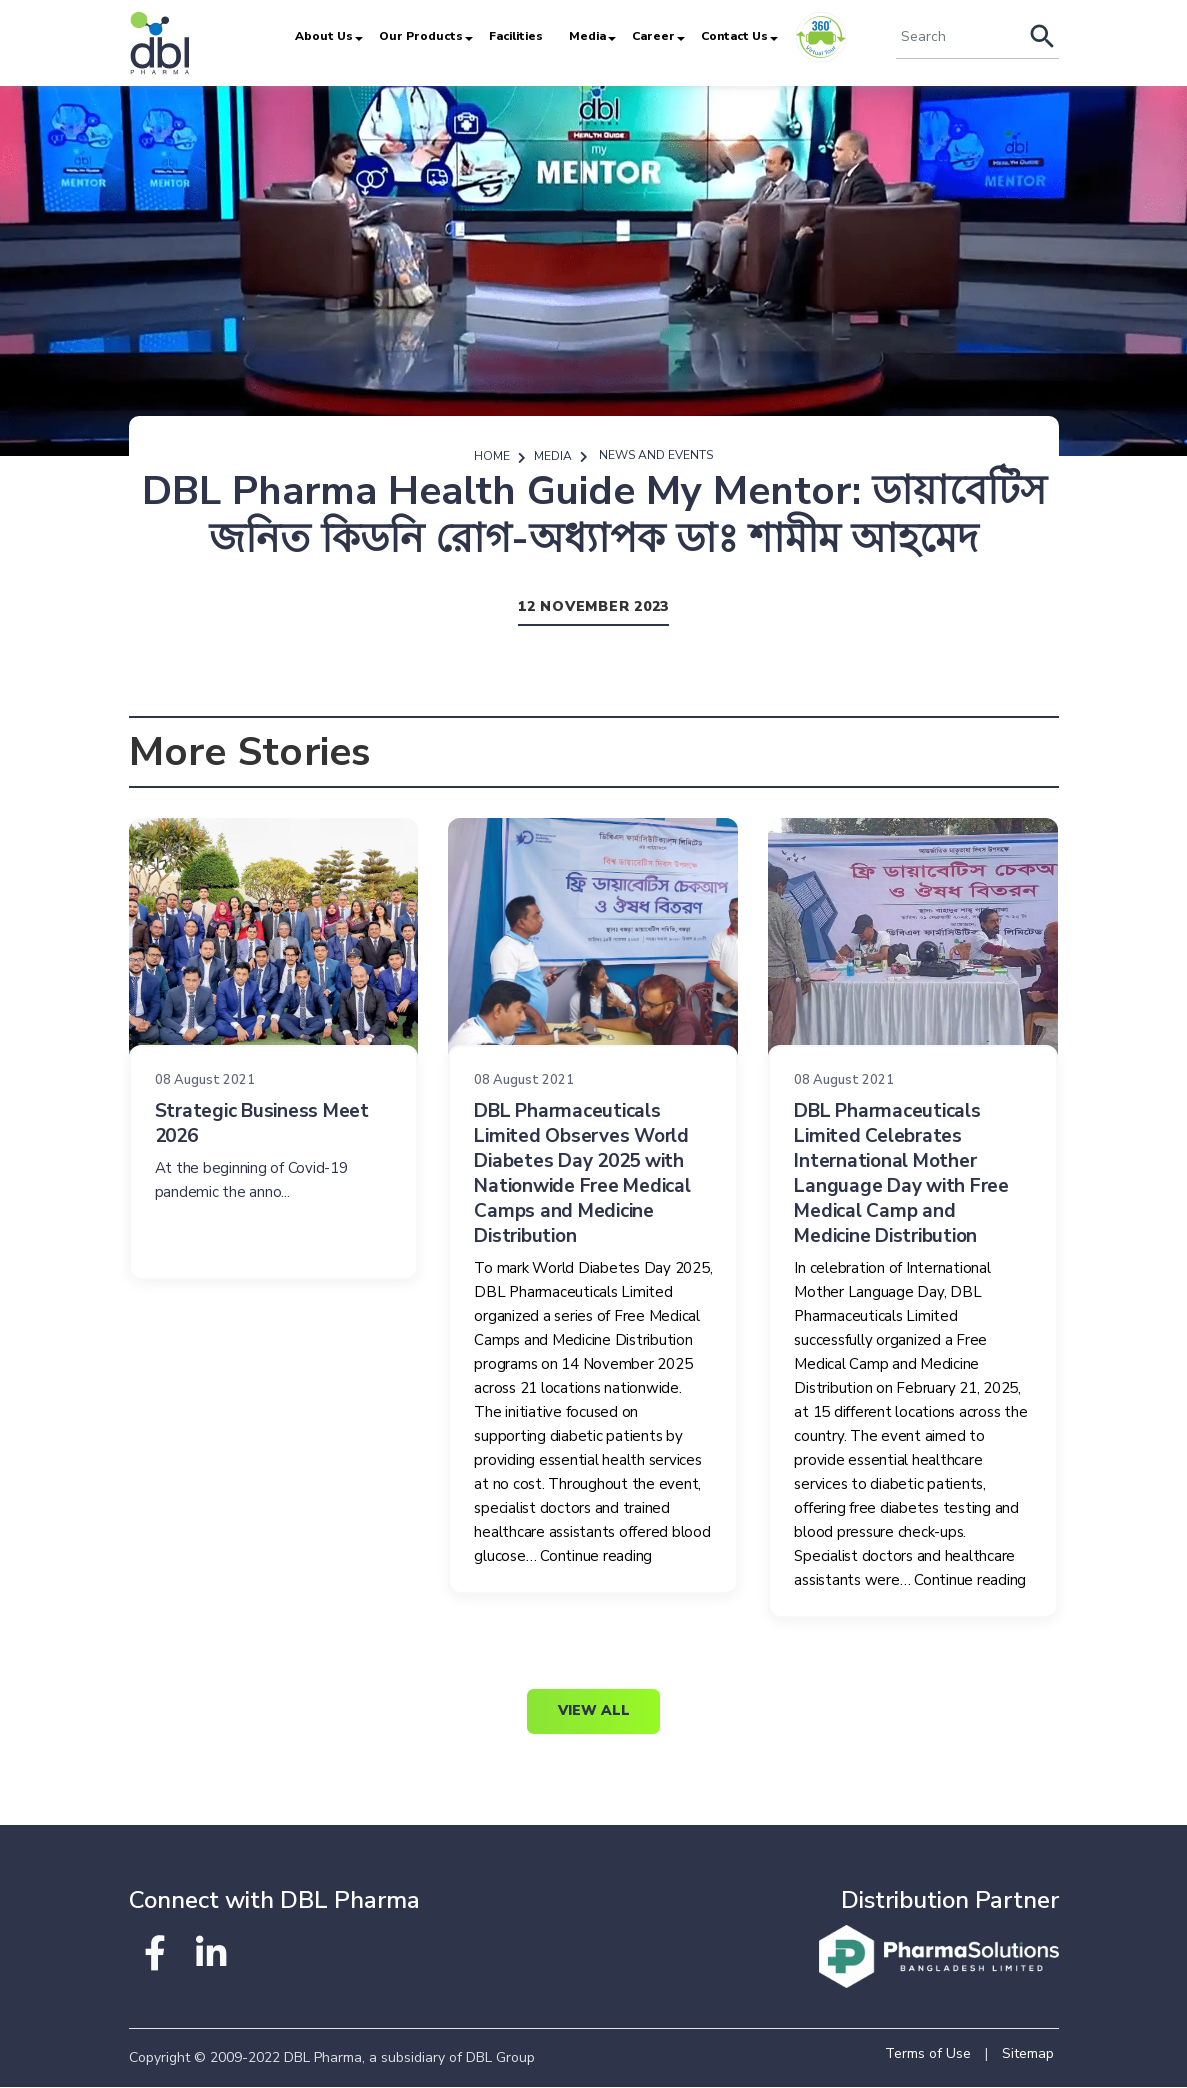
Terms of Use (928, 2054)
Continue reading (596, 1557)
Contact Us (734, 36)
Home (492, 456)
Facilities (516, 36)
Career (653, 36)
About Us (324, 36)
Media (587, 36)
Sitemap (1028, 2054)
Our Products (421, 36)
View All (594, 1712)
